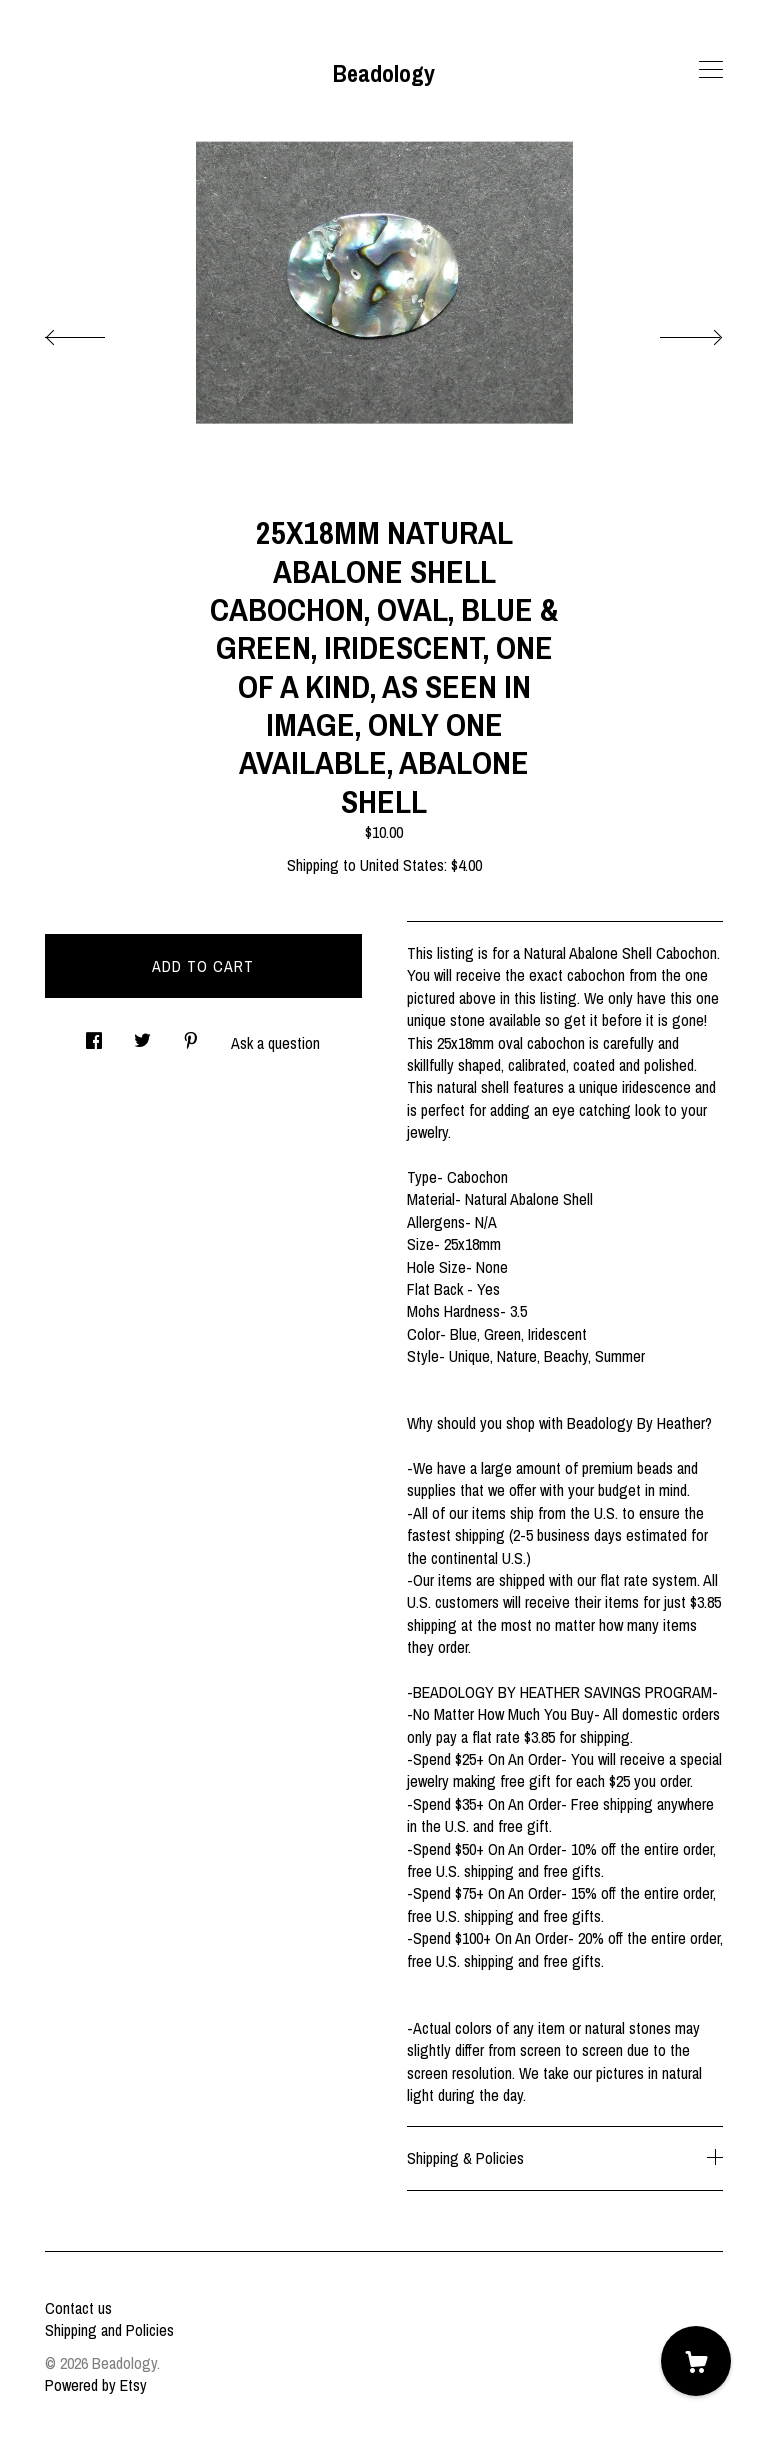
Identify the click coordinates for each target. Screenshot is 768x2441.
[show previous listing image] (95, 332)
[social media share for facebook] (94, 1034)
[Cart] (696, 2361)
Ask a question (275, 1043)
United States (402, 865)
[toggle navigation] (711, 70)
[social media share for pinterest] (191, 1034)
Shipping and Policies (109, 2330)
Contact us (78, 2308)
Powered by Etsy (96, 2385)
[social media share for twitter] (142, 1034)
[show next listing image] (673, 332)
